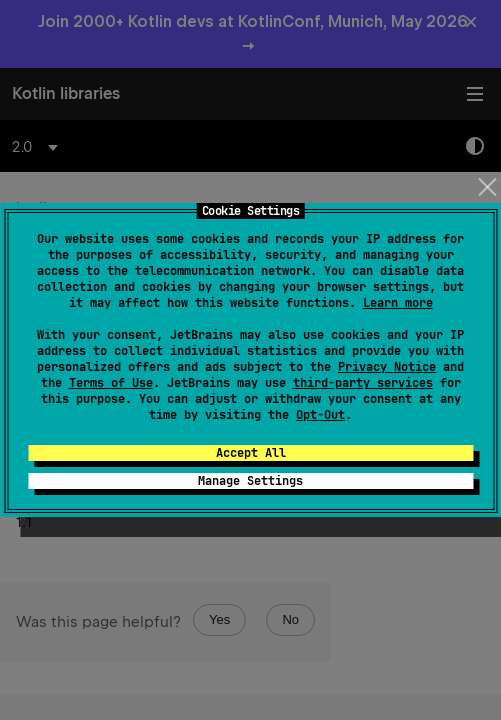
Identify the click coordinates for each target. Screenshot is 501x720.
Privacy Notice (387, 367)
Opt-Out (320, 415)
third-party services (363, 383)
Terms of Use (111, 383)
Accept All (251, 453)
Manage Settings (250, 481)
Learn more (398, 303)
